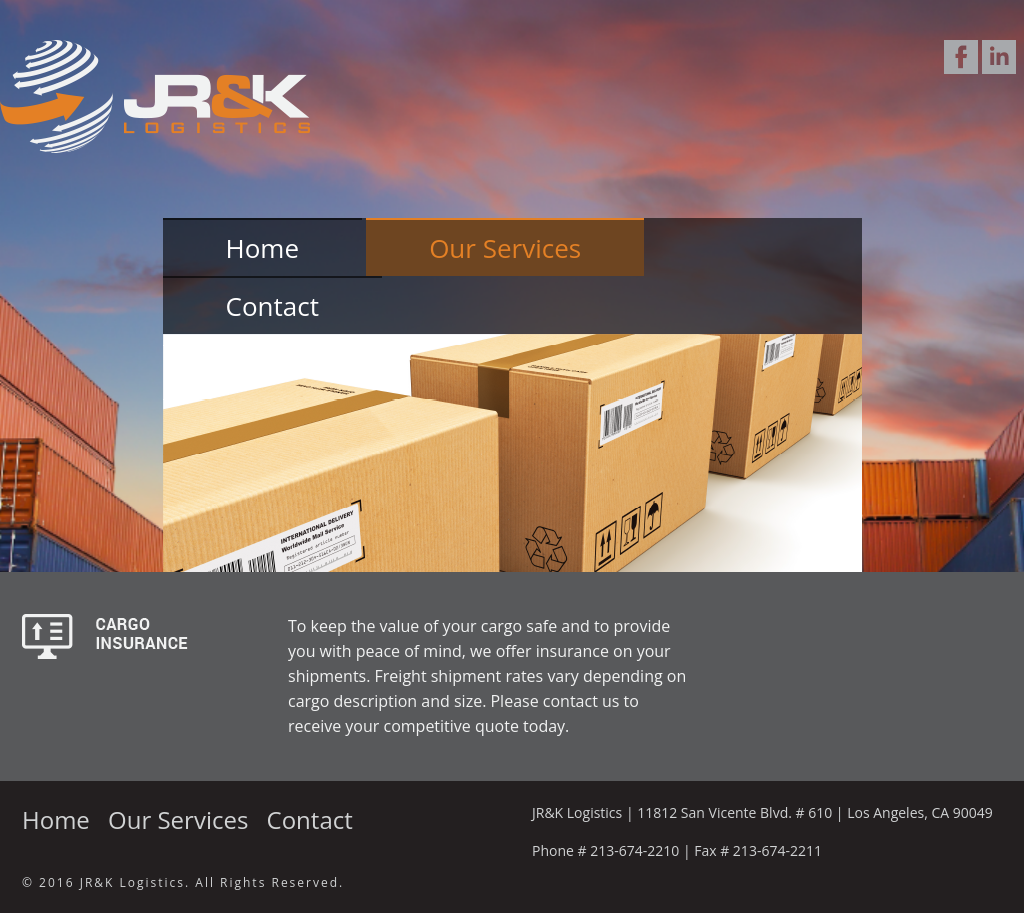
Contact (272, 306)
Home (262, 248)
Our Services (505, 248)
